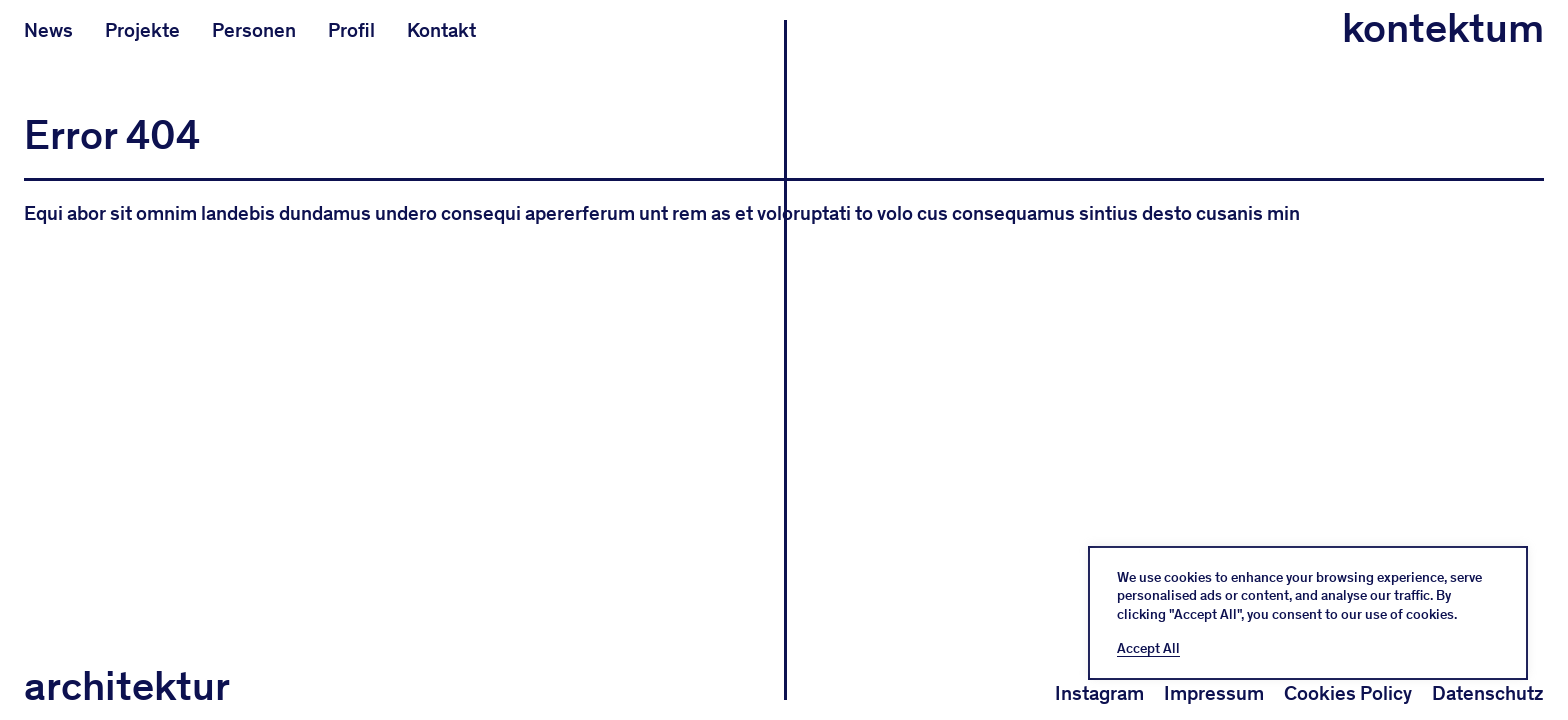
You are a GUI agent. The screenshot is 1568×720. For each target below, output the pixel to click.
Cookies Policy (1348, 693)
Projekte (142, 30)
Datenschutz (1488, 693)
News (48, 30)
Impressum (1214, 693)
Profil (351, 30)
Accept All (1148, 649)
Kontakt (441, 30)
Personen (254, 30)
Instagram (1099, 693)
